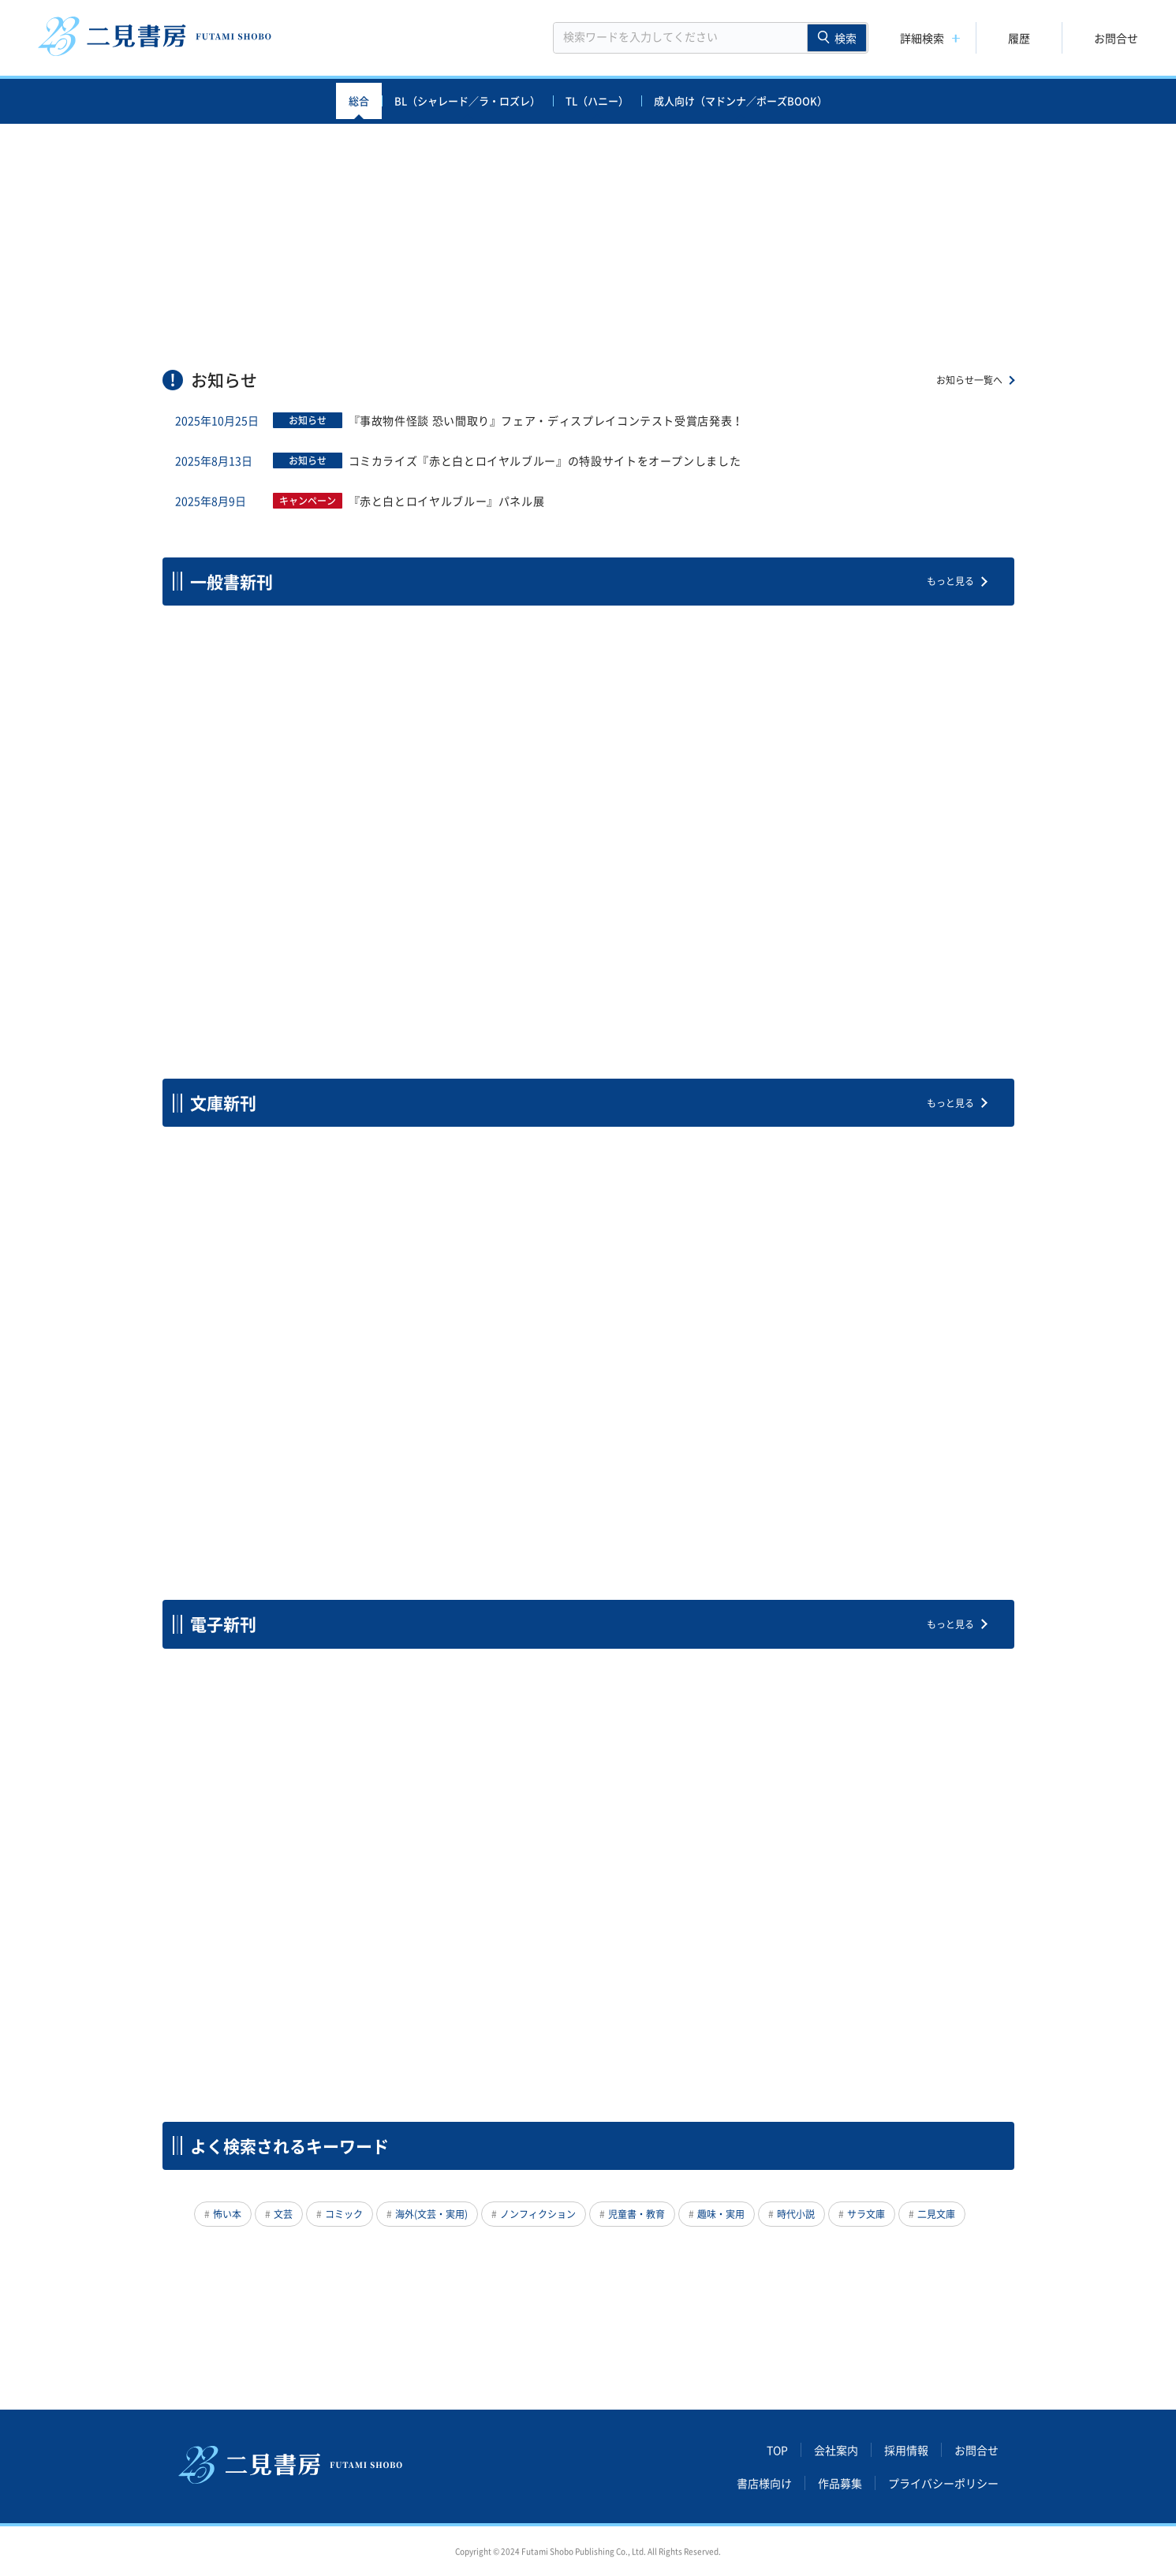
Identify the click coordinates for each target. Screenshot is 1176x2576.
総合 (359, 100)
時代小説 (796, 2214)
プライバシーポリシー (943, 2483)
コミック (344, 2214)
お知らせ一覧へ (969, 380)
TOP (777, 2450)
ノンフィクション (538, 2214)
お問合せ (1116, 38)
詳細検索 (922, 38)
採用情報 (906, 2450)
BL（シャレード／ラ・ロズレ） (467, 100)
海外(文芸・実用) (431, 2214)
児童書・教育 (636, 2214)
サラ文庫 (866, 2214)
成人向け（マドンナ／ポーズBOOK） (740, 100)
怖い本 (227, 2214)
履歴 (1019, 38)
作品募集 (840, 2483)
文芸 (283, 2214)
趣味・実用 (721, 2214)
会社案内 (836, 2450)
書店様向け (764, 2483)
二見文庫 (936, 2214)
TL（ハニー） (597, 100)
